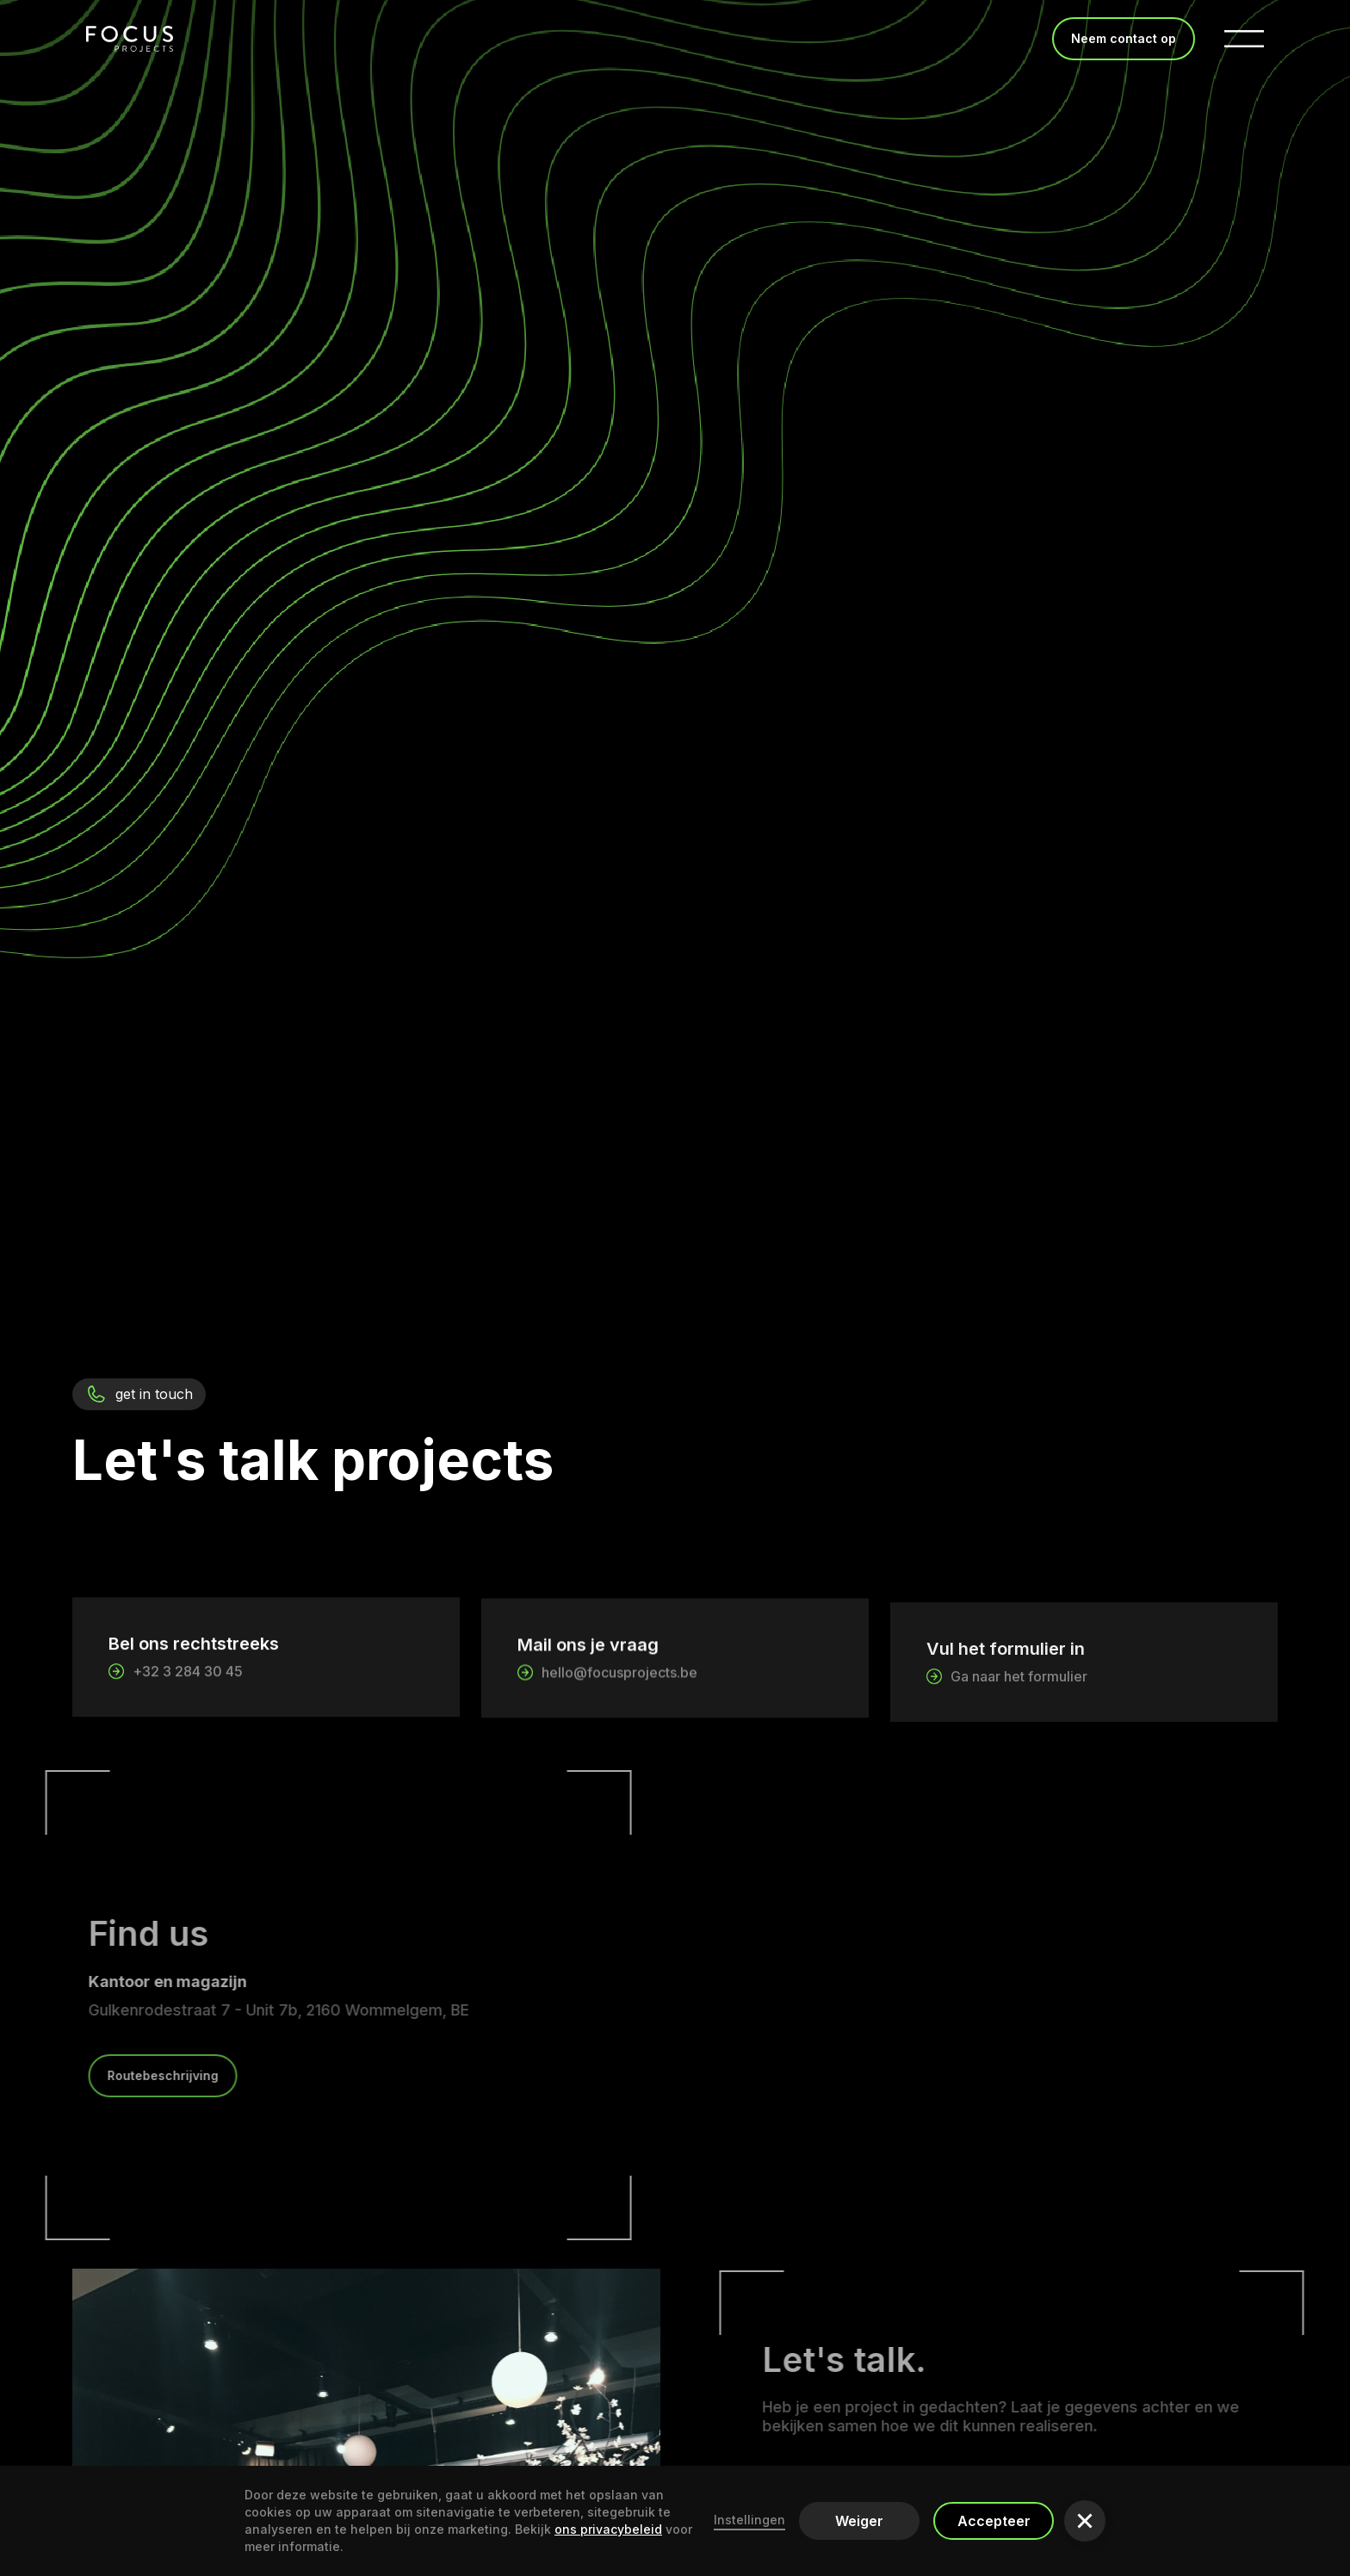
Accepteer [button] (994, 2521)
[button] (1084, 2521)
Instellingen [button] (749, 2519)
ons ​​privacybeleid (608, 2529)
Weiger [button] (859, 2521)
